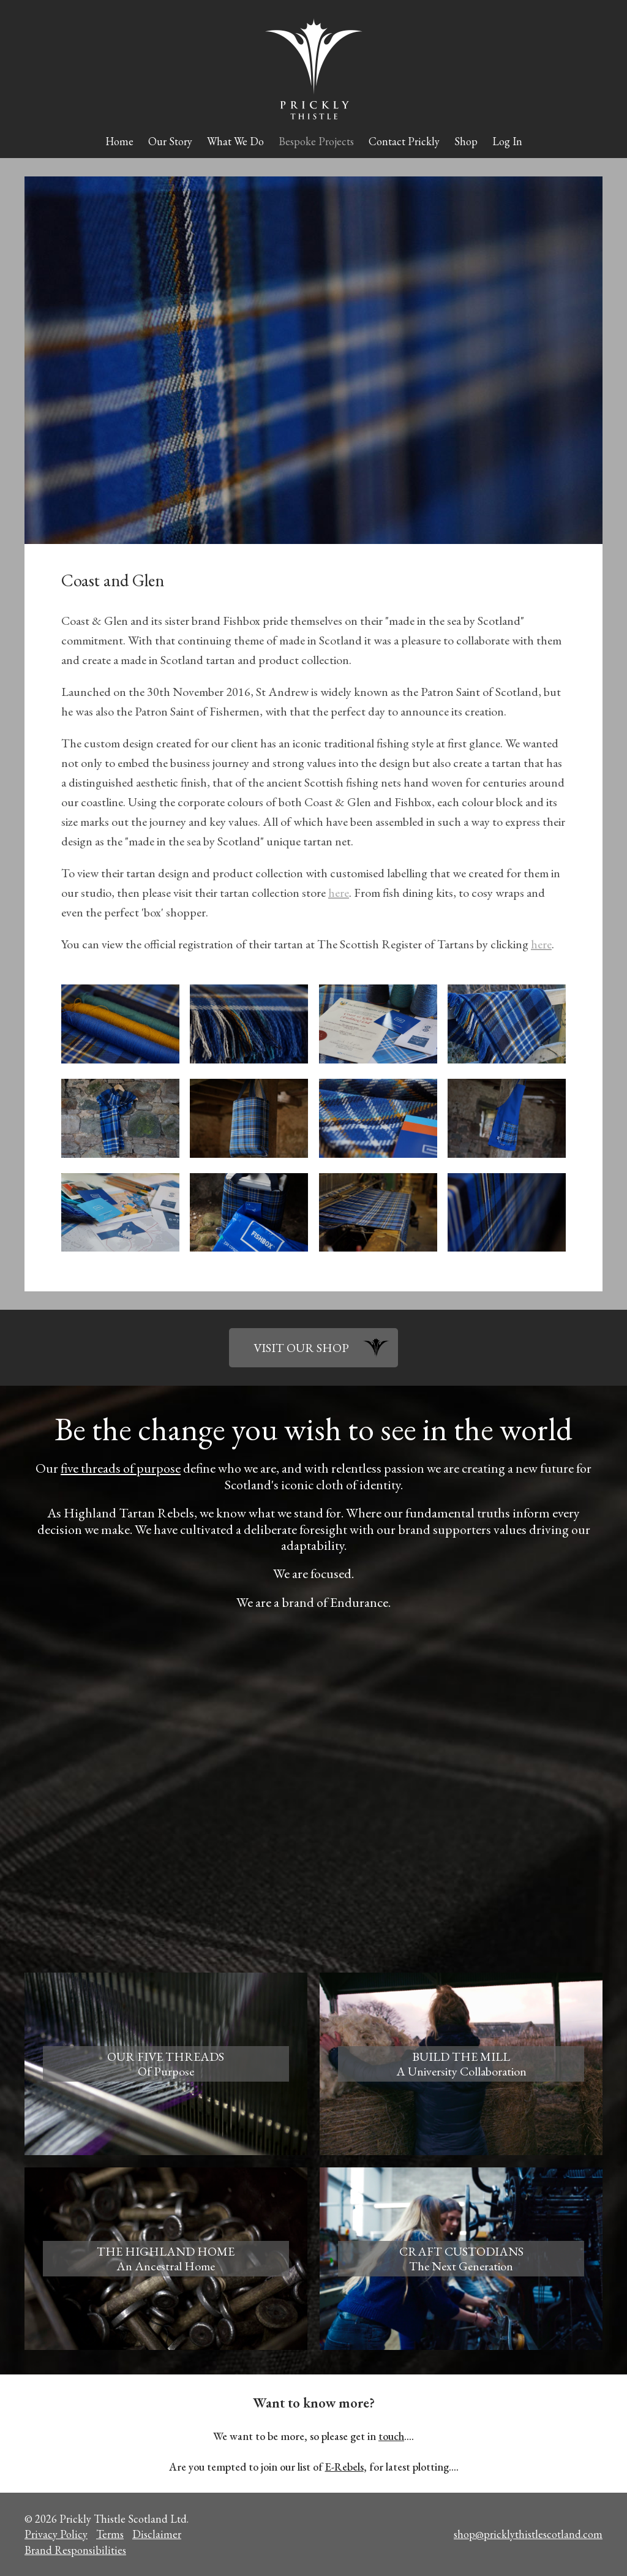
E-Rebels (344, 2467)
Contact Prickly (404, 141)
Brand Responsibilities (75, 2550)
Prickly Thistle (313, 68)
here (338, 893)
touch (391, 2436)
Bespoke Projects (316, 141)
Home (119, 141)
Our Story (170, 141)
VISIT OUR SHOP (301, 1348)
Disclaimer (156, 2534)
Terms (110, 2534)
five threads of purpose (121, 1468)
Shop (466, 141)
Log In (507, 141)
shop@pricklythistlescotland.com (528, 2534)
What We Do (235, 141)
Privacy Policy (56, 2534)
